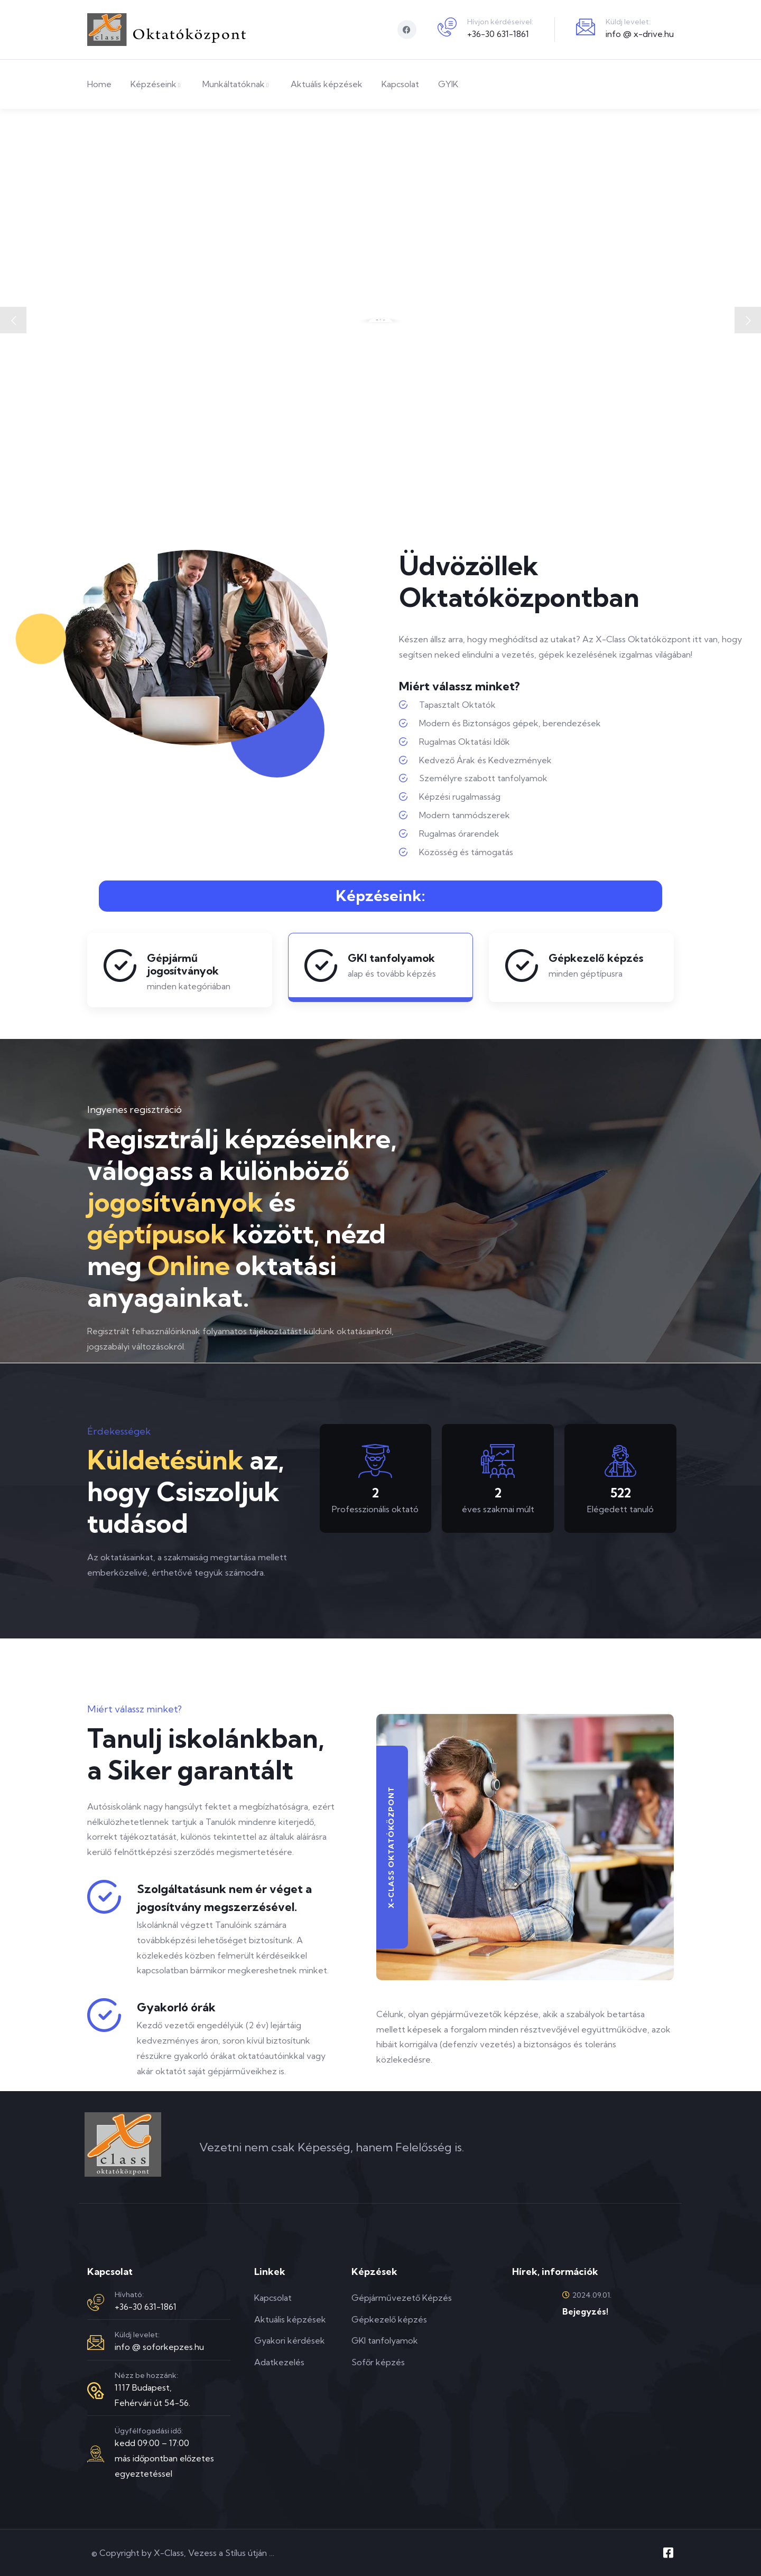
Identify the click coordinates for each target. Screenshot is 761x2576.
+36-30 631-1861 (498, 34)
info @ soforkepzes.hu (159, 2346)
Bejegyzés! (585, 2311)
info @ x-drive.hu (640, 34)
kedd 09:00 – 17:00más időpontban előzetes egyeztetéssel (164, 2458)
